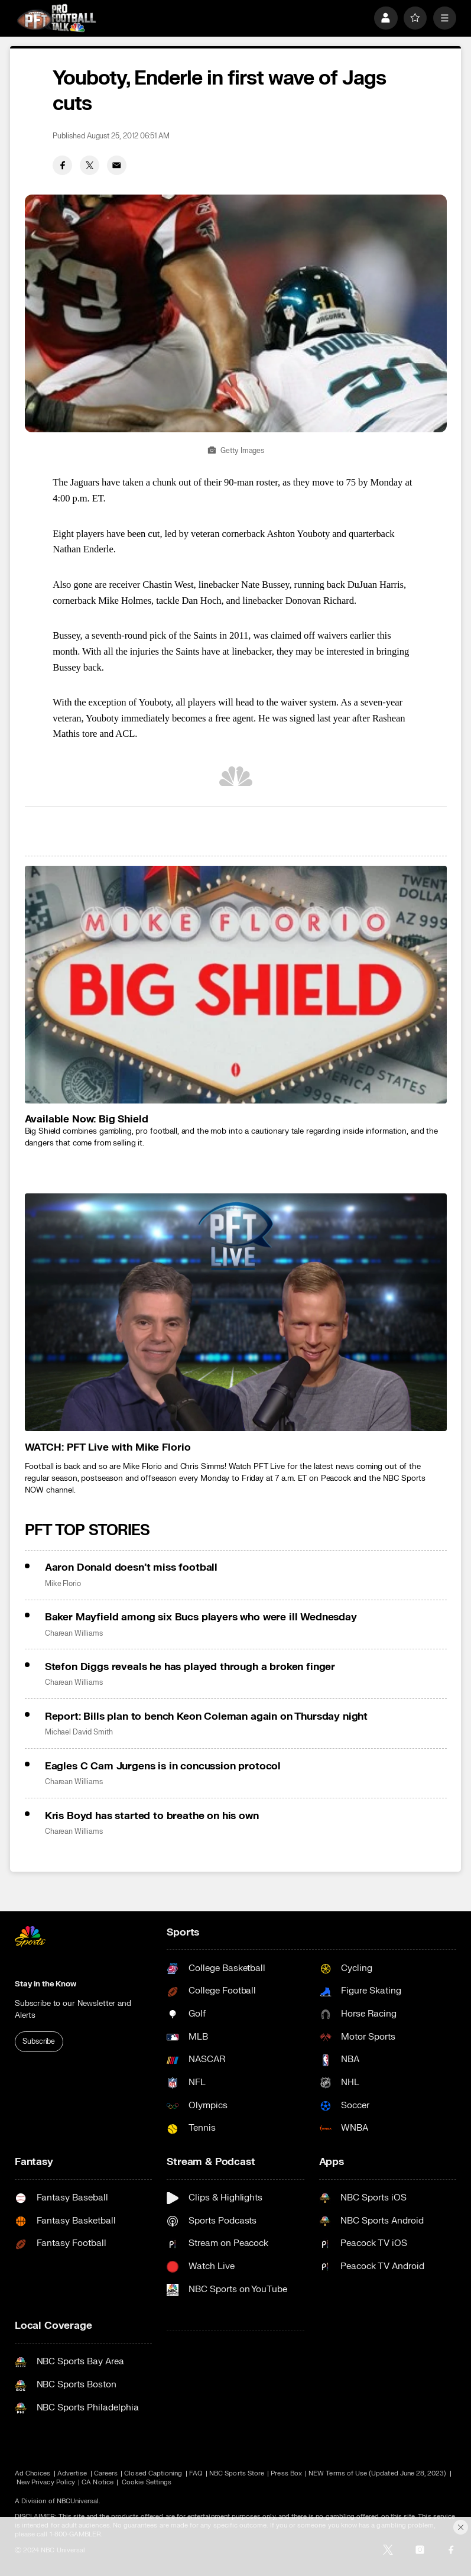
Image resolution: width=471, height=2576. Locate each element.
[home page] (56, 18)
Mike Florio (63, 1583)
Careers (106, 2473)
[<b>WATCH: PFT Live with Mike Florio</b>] (236, 1312)
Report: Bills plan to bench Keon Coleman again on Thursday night (206, 1716)
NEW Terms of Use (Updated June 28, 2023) (377, 2473)
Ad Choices (33, 2473)
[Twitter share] (89, 165)
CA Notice (97, 2482)
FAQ (196, 2473)
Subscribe (38, 2041)
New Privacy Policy (46, 2482)
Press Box (286, 2473)
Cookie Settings (146, 2482)
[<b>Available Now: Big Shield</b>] (236, 984)
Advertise (72, 2473)
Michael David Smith (79, 1732)
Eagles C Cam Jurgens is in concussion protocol (163, 1766)
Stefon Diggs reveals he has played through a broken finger (190, 1667)
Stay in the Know (45, 1984)
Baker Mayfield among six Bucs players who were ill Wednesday (201, 1617)
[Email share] (116, 165)
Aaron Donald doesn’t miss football (131, 1567)
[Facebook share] (62, 165)
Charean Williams (74, 1633)
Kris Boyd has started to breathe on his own (152, 1816)
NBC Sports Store (236, 2473)
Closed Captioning (153, 2473)
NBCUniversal (78, 2501)
